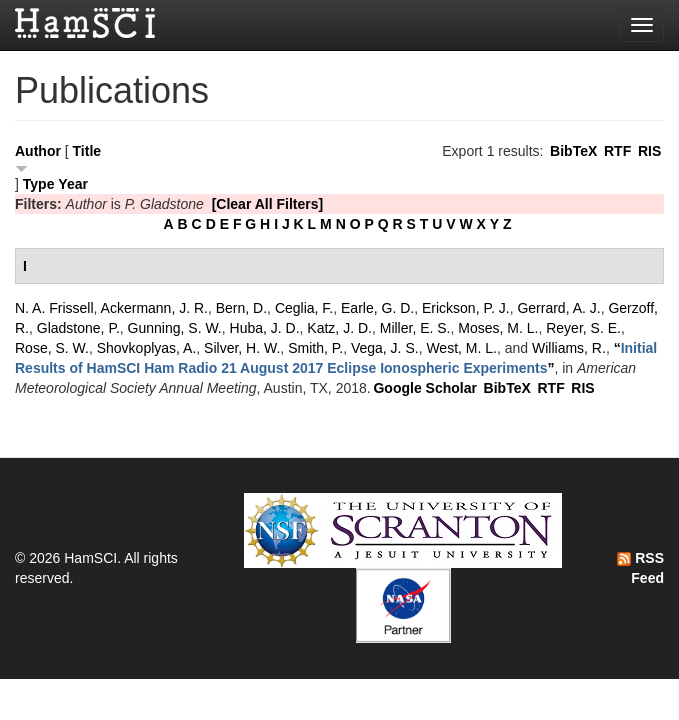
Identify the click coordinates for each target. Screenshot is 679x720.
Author (38, 151)
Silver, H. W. (242, 348)
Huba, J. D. (265, 328)
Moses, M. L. (498, 328)
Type (39, 184)
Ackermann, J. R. (154, 308)
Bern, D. (241, 308)
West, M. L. (461, 348)
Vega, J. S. (385, 348)
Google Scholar (424, 388)
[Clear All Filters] (268, 204)
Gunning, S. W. (175, 328)
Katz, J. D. (339, 328)
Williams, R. (569, 348)
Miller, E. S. (415, 328)
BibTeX (573, 151)
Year (73, 184)
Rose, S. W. (52, 348)
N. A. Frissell (54, 308)
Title (87, 151)
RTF (617, 151)
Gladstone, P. (78, 328)
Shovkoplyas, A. (147, 348)
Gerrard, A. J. (558, 308)
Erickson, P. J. (466, 308)
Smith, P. (315, 348)
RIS (649, 151)
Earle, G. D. (377, 308)
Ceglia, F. (304, 308)
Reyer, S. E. (583, 328)
